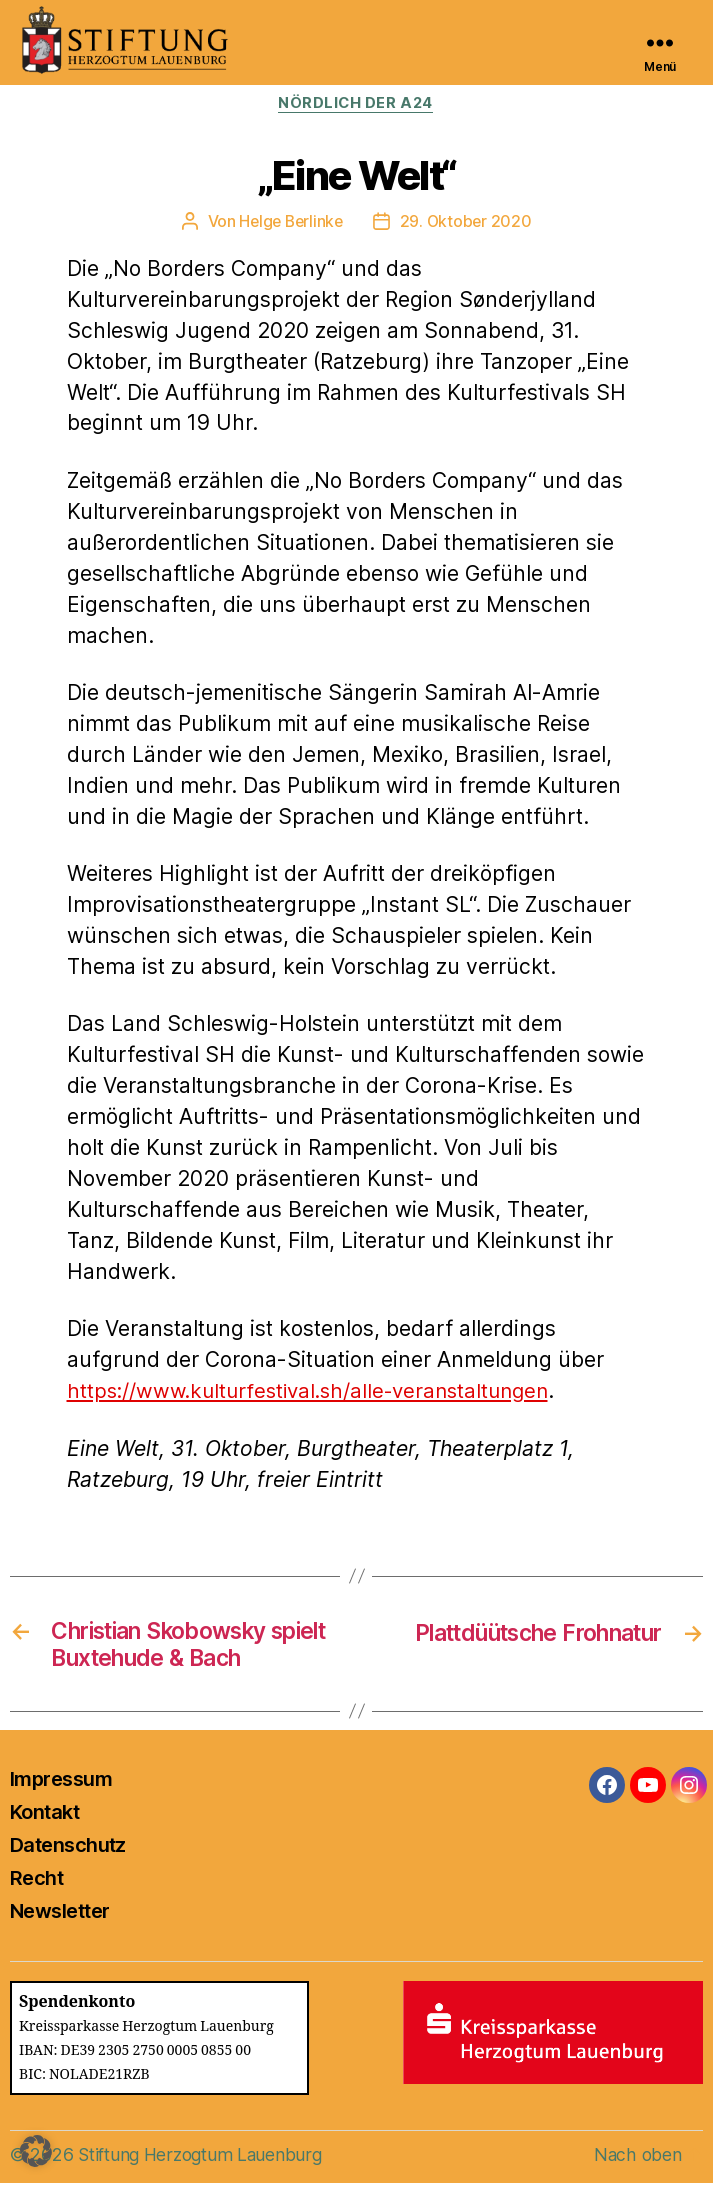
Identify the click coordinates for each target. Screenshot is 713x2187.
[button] (36, 2151)
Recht (36, 1882)
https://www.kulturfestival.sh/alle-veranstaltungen (317, 1391)
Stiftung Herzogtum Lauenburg (203, 2158)
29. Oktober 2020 (468, 222)
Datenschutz (68, 1849)
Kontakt (44, 1816)
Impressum (61, 1783)
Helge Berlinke (290, 222)
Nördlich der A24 (356, 104)
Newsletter (59, 1915)
